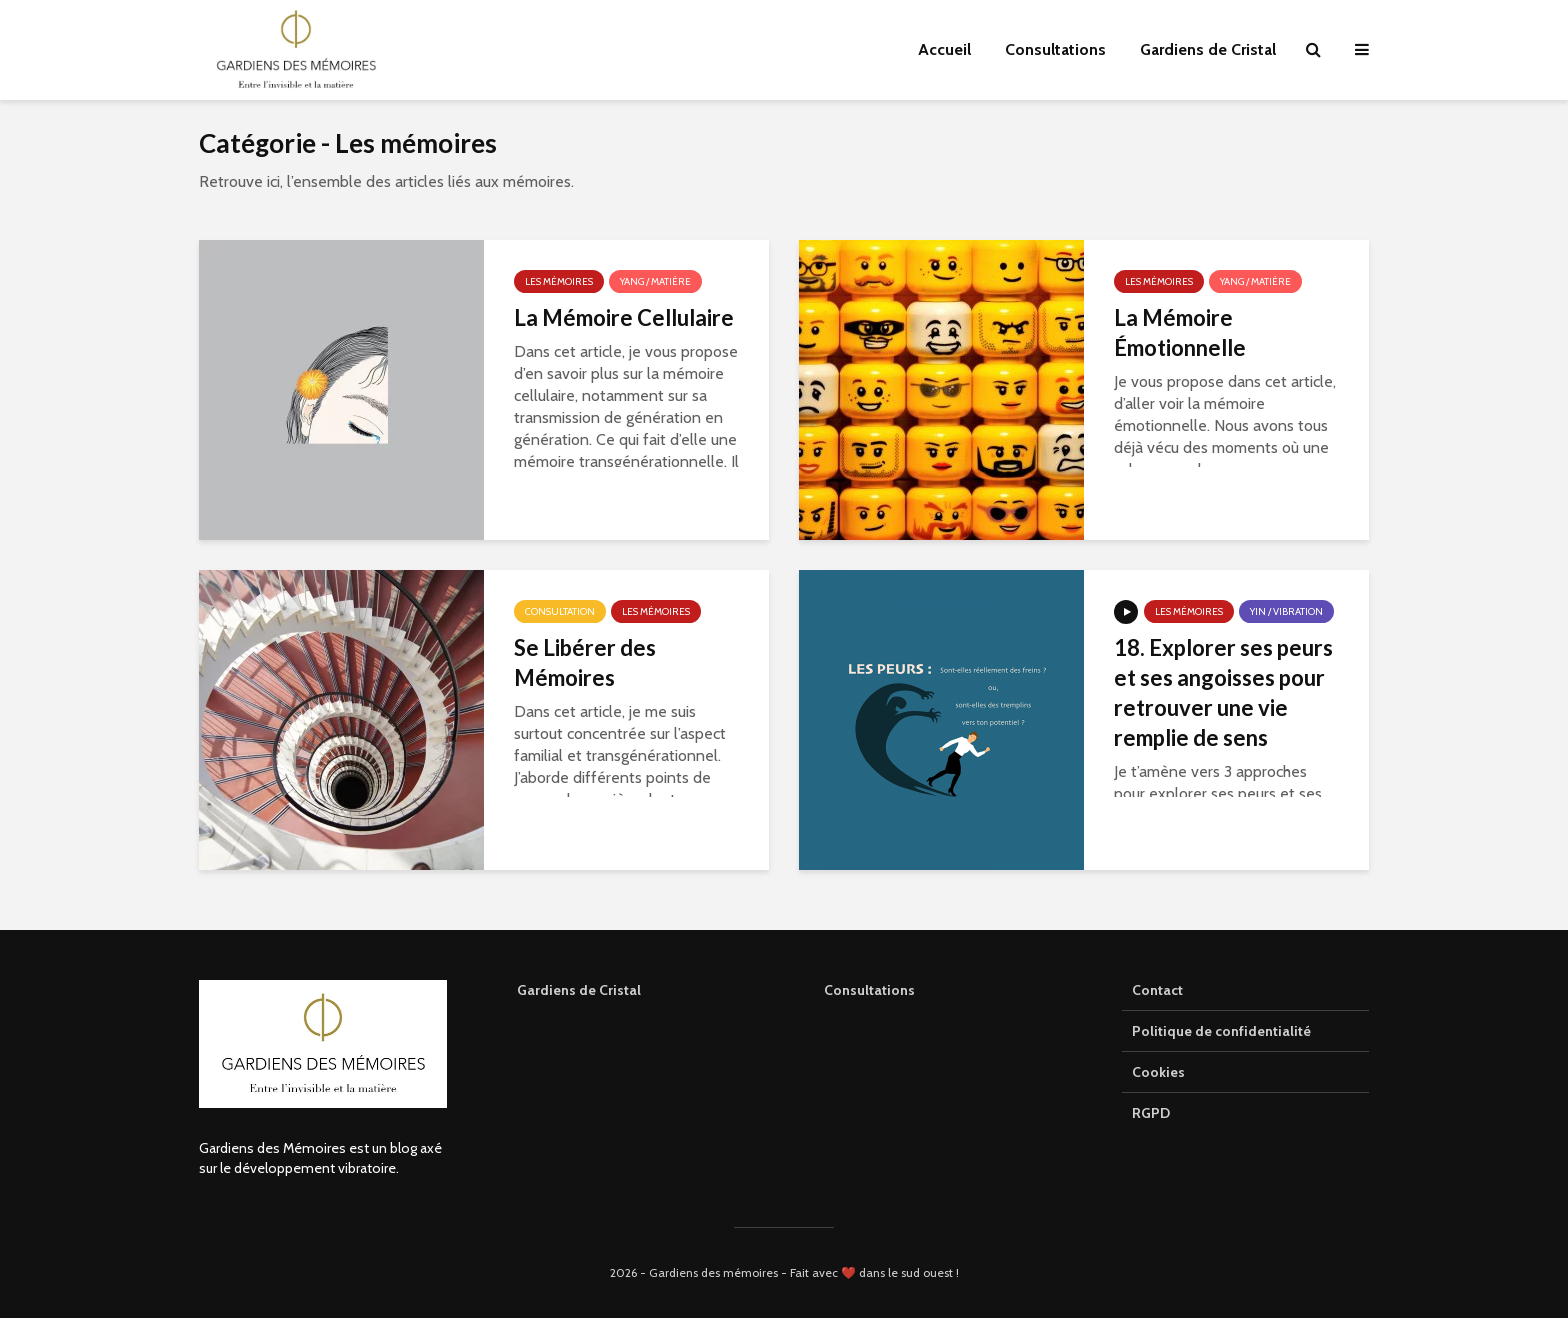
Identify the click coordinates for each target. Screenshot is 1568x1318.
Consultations (1055, 49)
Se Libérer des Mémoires (585, 662)
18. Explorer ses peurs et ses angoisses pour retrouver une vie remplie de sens (1223, 692)
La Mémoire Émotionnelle (1180, 332)
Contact (1157, 990)
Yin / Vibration (1286, 611)
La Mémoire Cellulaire (624, 317)
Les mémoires (559, 281)
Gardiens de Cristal (1208, 49)
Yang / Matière (655, 281)
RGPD (1151, 1113)
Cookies (1158, 1072)
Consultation (560, 611)
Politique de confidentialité (1221, 1031)
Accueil (944, 49)
